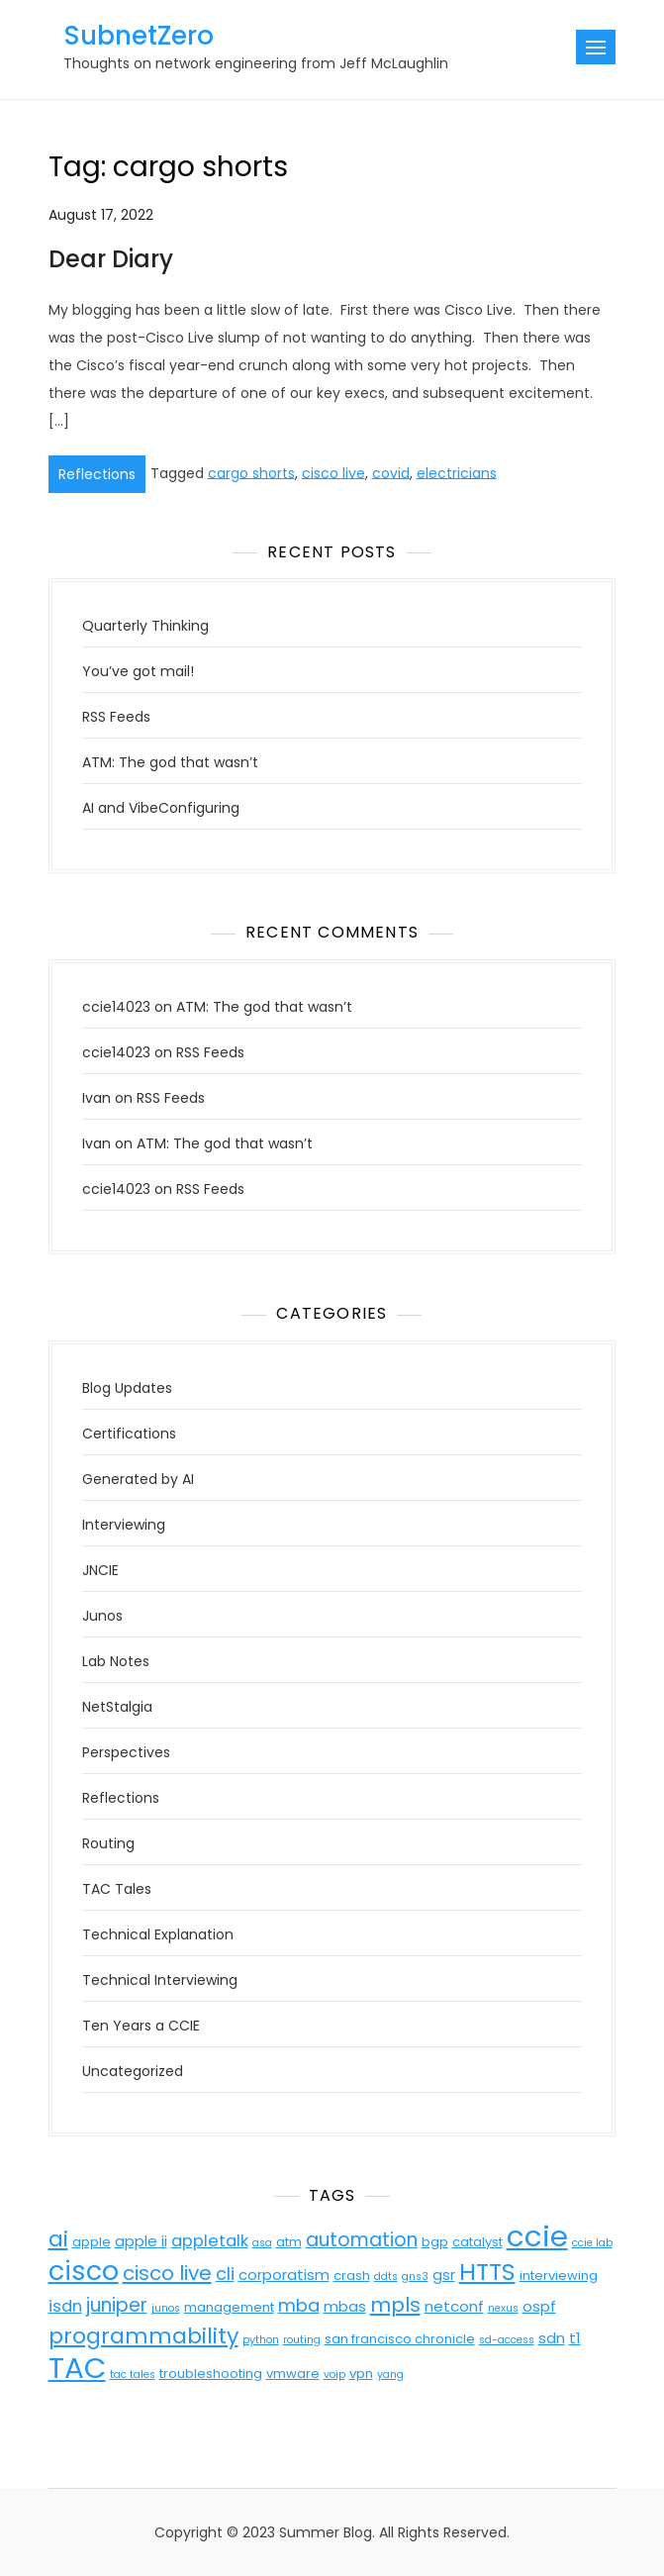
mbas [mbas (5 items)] (345, 2306)
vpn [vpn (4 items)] (361, 2373)
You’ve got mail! (138, 671)
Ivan (96, 1098)
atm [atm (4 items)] (289, 2241)
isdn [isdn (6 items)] (65, 2306)
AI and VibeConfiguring (160, 808)
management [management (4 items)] (229, 2307)
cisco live (333, 472)
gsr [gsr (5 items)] (443, 2274)
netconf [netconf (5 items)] (454, 2306)
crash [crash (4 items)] (351, 2275)
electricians (457, 472)
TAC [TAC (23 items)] (77, 2367)
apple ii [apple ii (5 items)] (141, 2240)
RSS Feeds (116, 717)
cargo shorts (251, 472)
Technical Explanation (158, 1934)
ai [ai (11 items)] (58, 2239)
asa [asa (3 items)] (262, 2242)
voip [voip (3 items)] (334, 2374)
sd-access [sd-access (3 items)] (506, 2339)
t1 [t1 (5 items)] (575, 2338)
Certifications (129, 1433)
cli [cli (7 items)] (225, 2273)
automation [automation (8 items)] (362, 2240)
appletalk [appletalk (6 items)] (209, 2240)
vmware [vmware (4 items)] (293, 2373)
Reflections (97, 474)
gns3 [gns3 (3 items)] (415, 2276)
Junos (102, 1616)
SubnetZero (138, 35)
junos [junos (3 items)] (165, 2308)
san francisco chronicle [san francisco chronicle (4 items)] (400, 2338)
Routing (108, 1843)
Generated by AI (138, 1479)
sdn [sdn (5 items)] (551, 2338)
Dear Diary (110, 259)
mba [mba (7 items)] (299, 2305)
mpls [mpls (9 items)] (395, 2305)
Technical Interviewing (159, 1980)
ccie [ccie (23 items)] (537, 2236)
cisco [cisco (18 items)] (83, 2270)
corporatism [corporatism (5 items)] (284, 2274)
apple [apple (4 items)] (91, 2241)
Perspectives (126, 1752)
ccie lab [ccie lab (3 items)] (592, 2242)
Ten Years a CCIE (141, 2025)
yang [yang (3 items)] (390, 2374)
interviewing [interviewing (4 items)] (559, 2275)
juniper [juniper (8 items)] (116, 2305)
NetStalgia (117, 1707)
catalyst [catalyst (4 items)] (477, 2241)
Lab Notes (115, 1661)
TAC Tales (116, 1889)
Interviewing (123, 1525)
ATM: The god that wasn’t (170, 762)
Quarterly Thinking (145, 626)
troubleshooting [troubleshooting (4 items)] (210, 2373)
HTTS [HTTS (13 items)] (487, 2271)
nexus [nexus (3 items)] (503, 2308)
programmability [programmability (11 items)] (143, 2336)
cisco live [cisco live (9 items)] (167, 2273)
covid (391, 472)
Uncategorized (132, 2071)
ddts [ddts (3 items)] (386, 2276)
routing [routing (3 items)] (302, 2339)
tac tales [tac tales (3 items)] (132, 2374)
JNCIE (100, 1570)
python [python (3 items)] (260, 2339)
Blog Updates (127, 1388)
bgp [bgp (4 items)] (435, 2241)
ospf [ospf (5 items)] (539, 2306)
